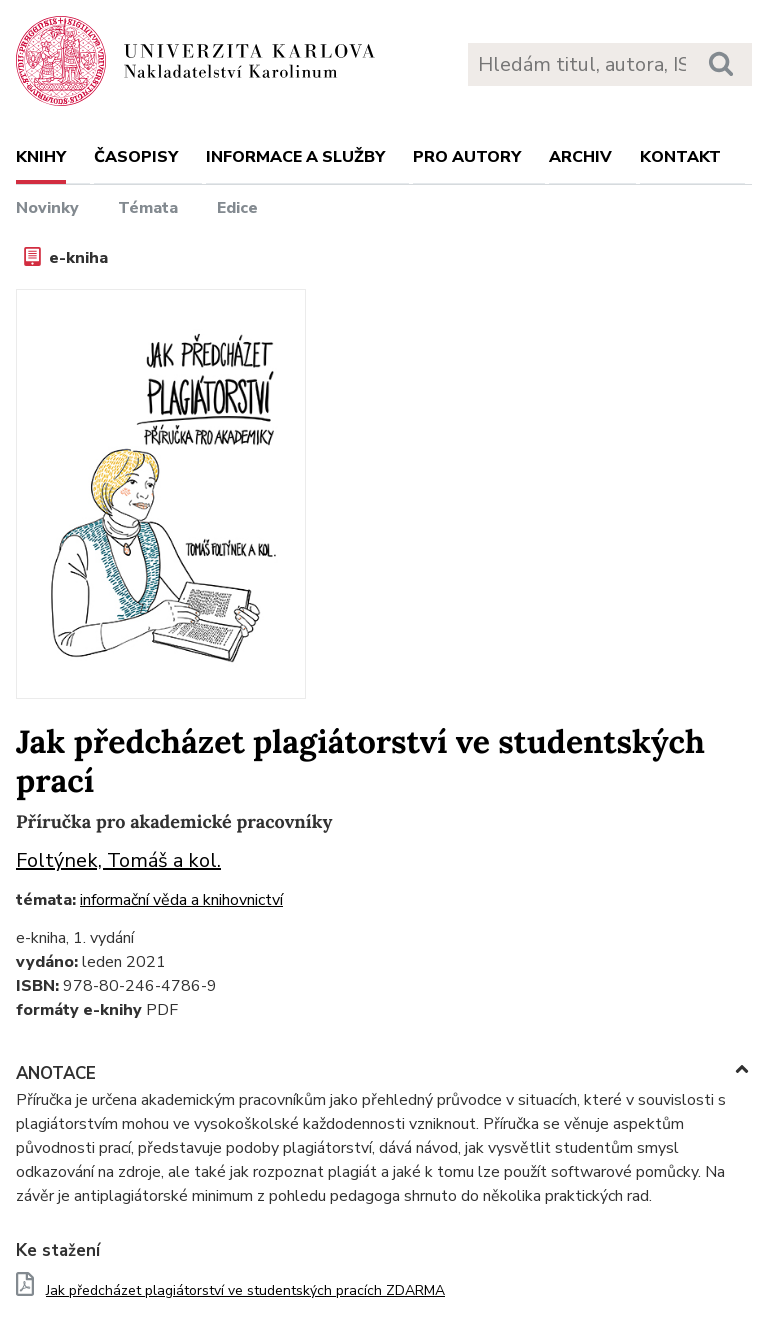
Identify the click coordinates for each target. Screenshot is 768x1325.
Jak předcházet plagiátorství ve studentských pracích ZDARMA (245, 1291)
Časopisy (136, 157)
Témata (148, 208)
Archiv (580, 157)
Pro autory (467, 157)
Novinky (47, 208)
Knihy (41, 157)
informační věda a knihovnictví (181, 900)
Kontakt (680, 157)
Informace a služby (295, 157)
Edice (237, 208)
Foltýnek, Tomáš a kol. (118, 860)
